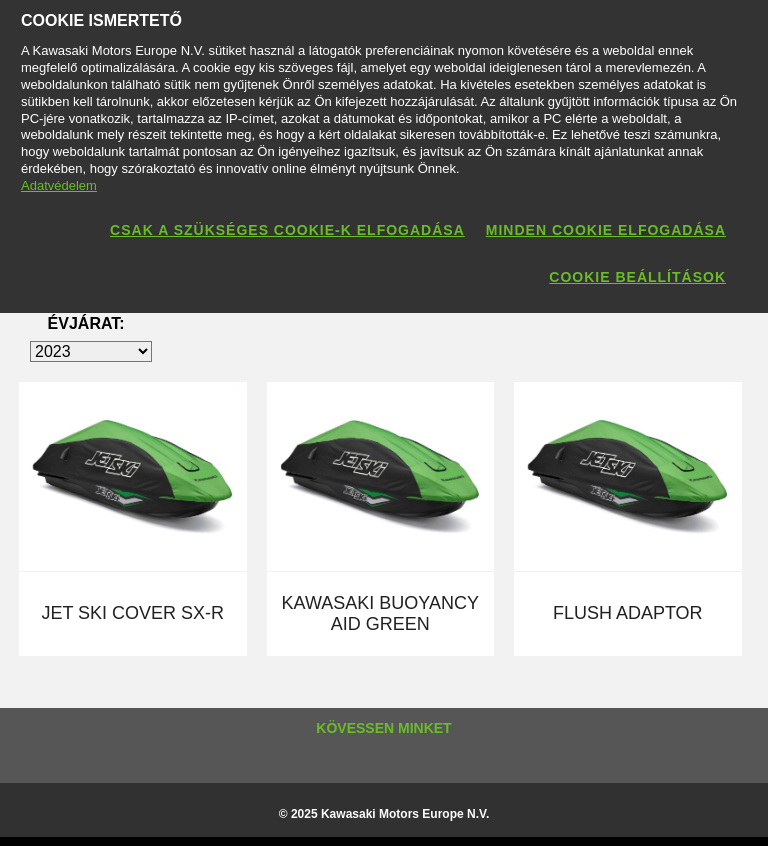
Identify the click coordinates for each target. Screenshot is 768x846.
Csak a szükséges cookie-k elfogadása (287, 230)
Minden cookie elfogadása (606, 230)
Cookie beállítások (637, 277)
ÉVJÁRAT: (86, 323)
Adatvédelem (59, 185)
